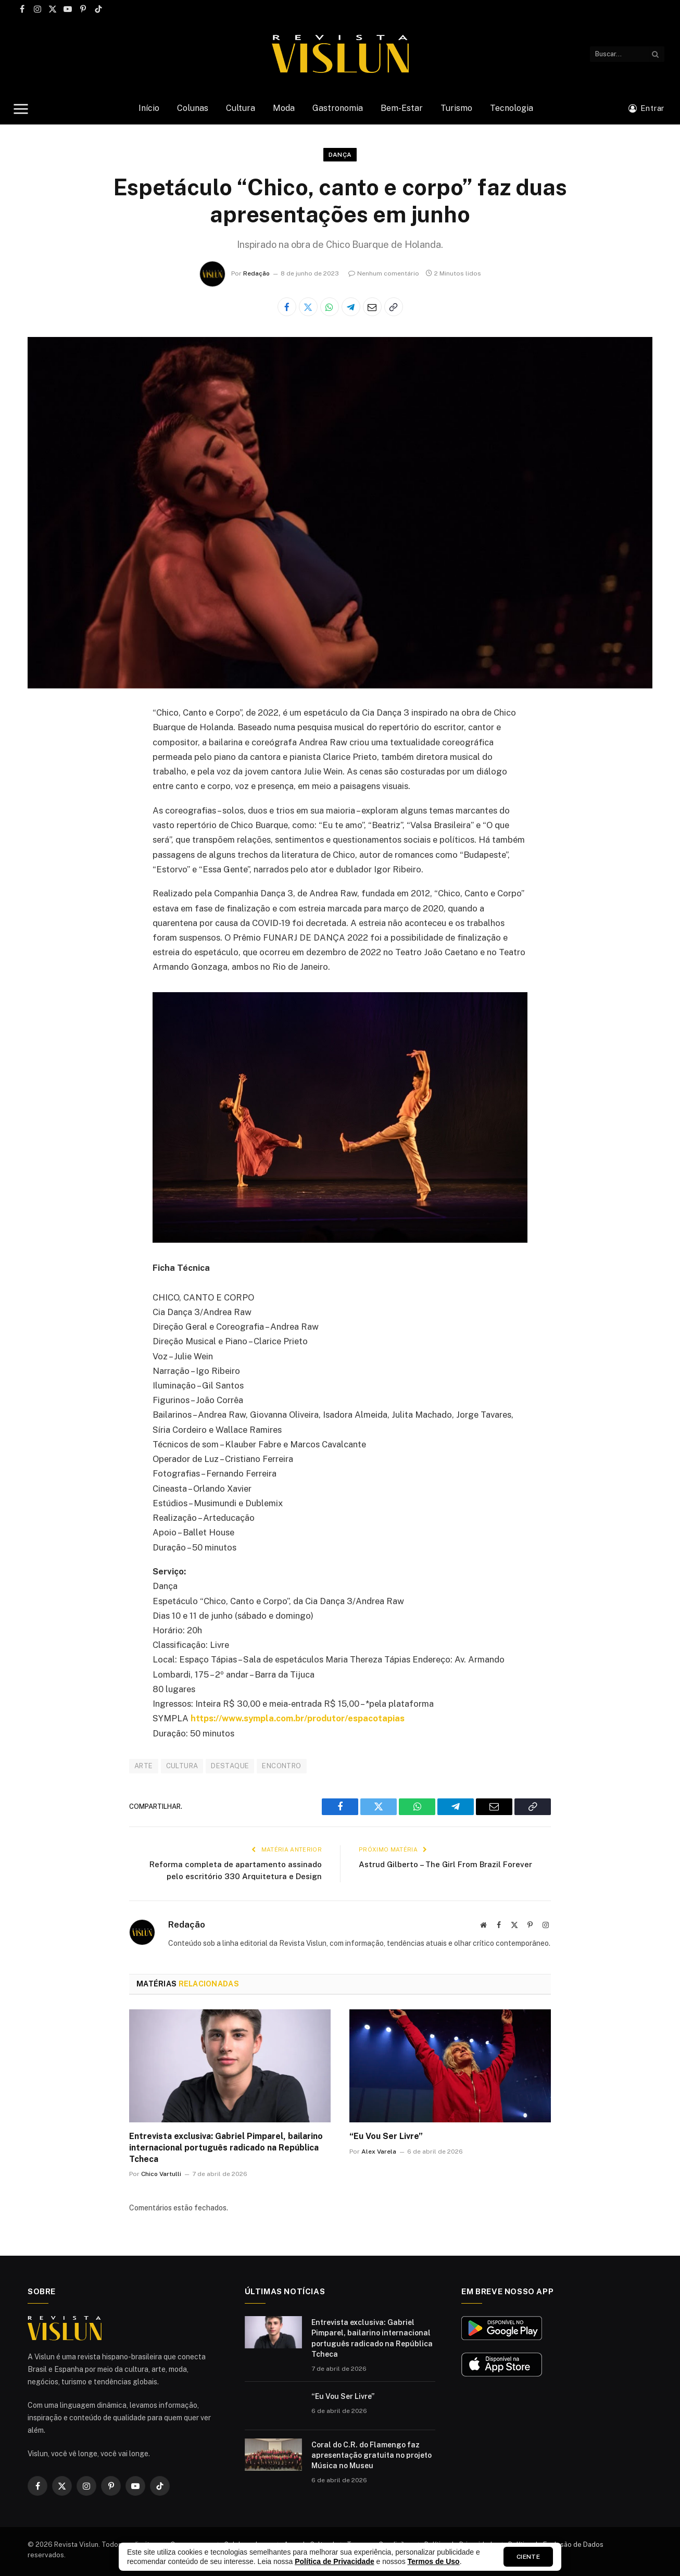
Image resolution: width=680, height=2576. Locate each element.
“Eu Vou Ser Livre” (386, 2136)
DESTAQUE (230, 1766)
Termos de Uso (434, 2561)
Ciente (528, 2556)
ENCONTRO (281, 1766)
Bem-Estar (402, 108)
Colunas (192, 108)
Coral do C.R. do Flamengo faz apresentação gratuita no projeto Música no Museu (371, 2455)
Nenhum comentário (383, 273)
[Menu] (21, 108)
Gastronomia (337, 108)
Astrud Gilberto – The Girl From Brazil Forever (445, 1864)
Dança (340, 154)
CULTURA (182, 1766)
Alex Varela (378, 2151)
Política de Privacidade (334, 2561)
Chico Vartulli (161, 2174)
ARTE (143, 1766)
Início (148, 108)
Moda (284, 108)
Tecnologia (511, 108)
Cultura (240, 108)
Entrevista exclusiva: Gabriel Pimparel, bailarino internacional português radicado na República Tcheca (226, 2147)
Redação (256, 273)
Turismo (456, 108)
